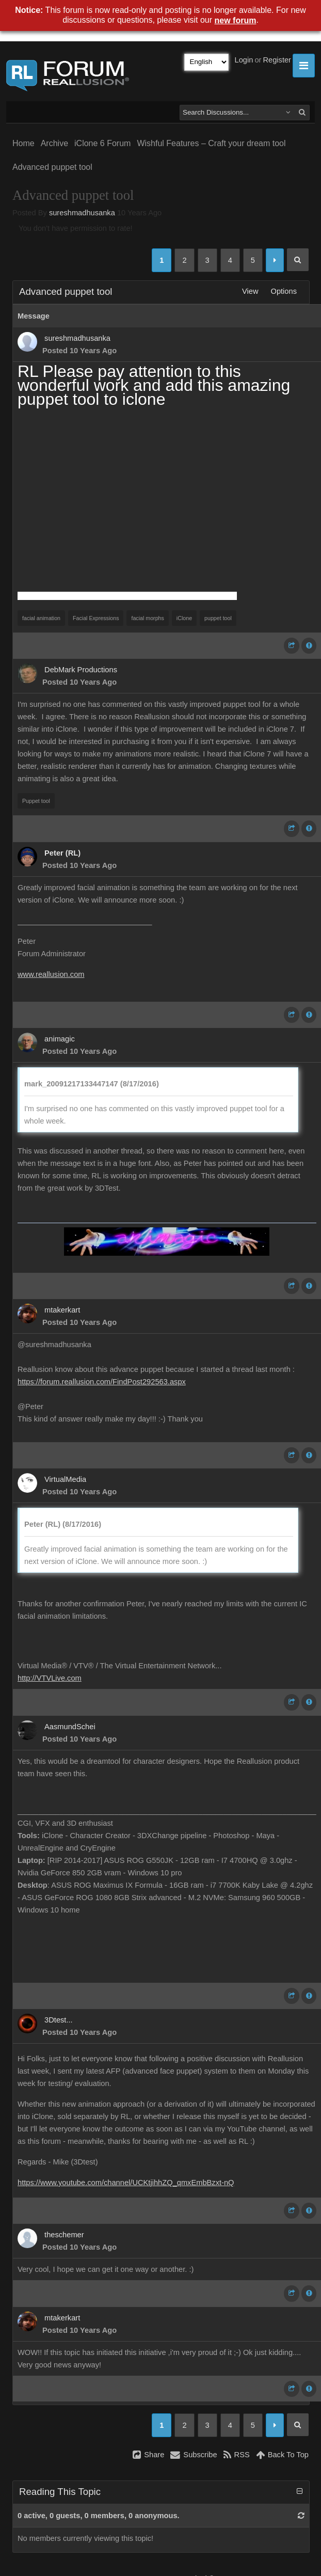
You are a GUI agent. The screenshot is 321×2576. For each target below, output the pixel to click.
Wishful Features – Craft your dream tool (211, 143)
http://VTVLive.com (50, 1678)
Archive (54, 143)
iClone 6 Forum (102, 143)
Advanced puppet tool (52, 167)
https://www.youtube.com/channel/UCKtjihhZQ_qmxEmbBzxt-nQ (126, 2182)
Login (244, 60)
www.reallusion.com (51, 974)
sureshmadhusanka (82, 213)
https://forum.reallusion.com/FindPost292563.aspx (102, 1382)
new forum (235, 20)
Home (23, 143)
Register (277, 60)
